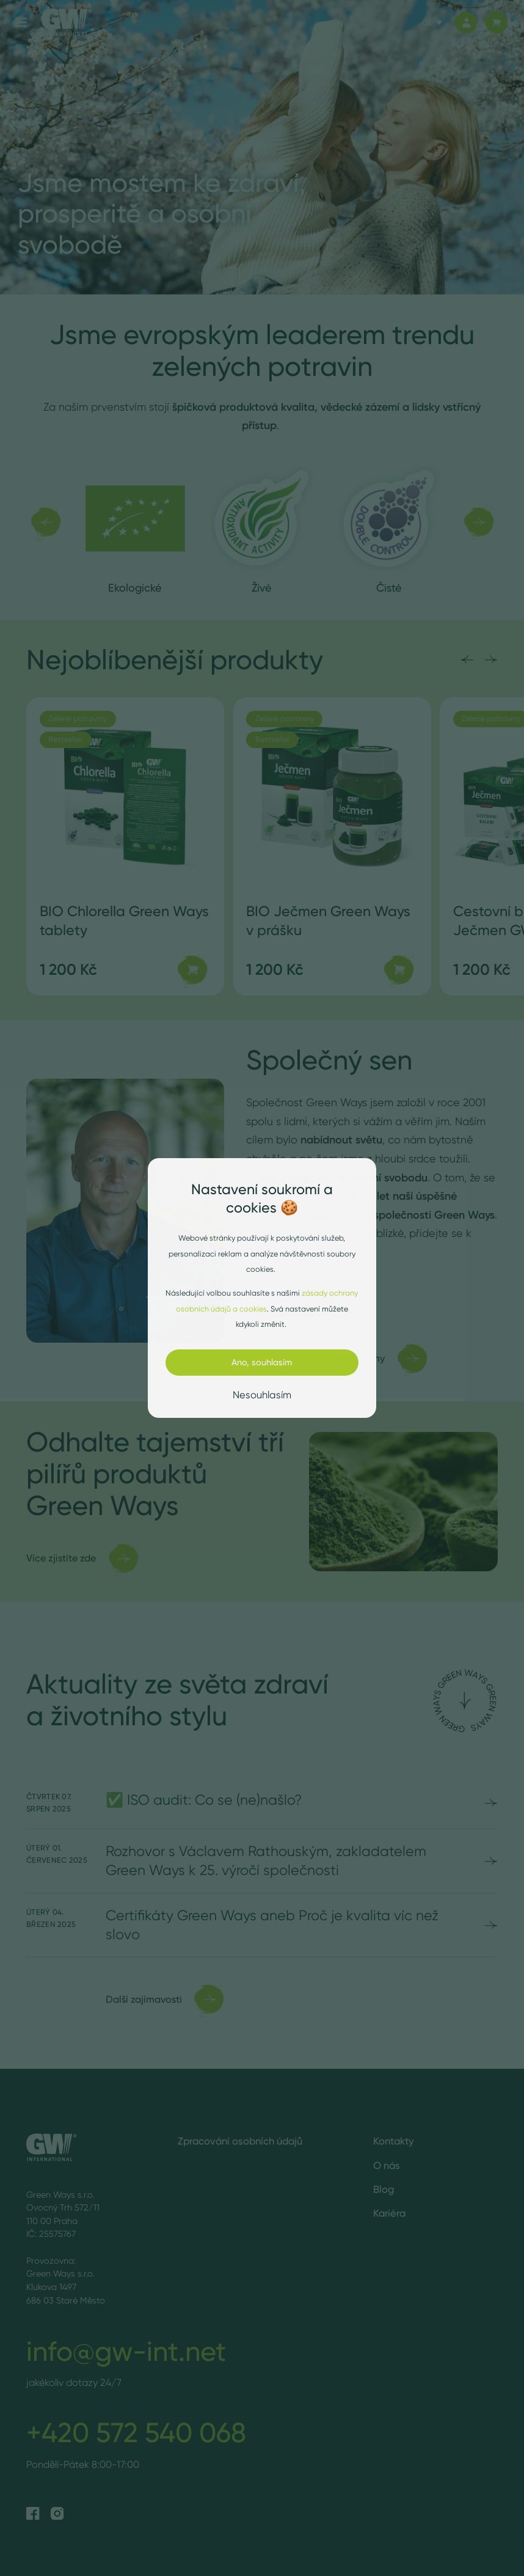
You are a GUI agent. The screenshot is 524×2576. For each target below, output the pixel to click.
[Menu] (21, 22)
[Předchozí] (45, 521)
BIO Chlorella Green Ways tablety (124, 920)
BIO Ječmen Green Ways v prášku (328, 920)
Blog (383, 2189)
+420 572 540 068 (136, 2432)
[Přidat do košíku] (192, 969)
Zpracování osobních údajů (240, 2141)
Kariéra (389, 2213)
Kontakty (393, 2141)
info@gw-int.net (126, 2351)
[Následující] (478, 521)
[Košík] (496, 22)
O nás (386, 2165)
